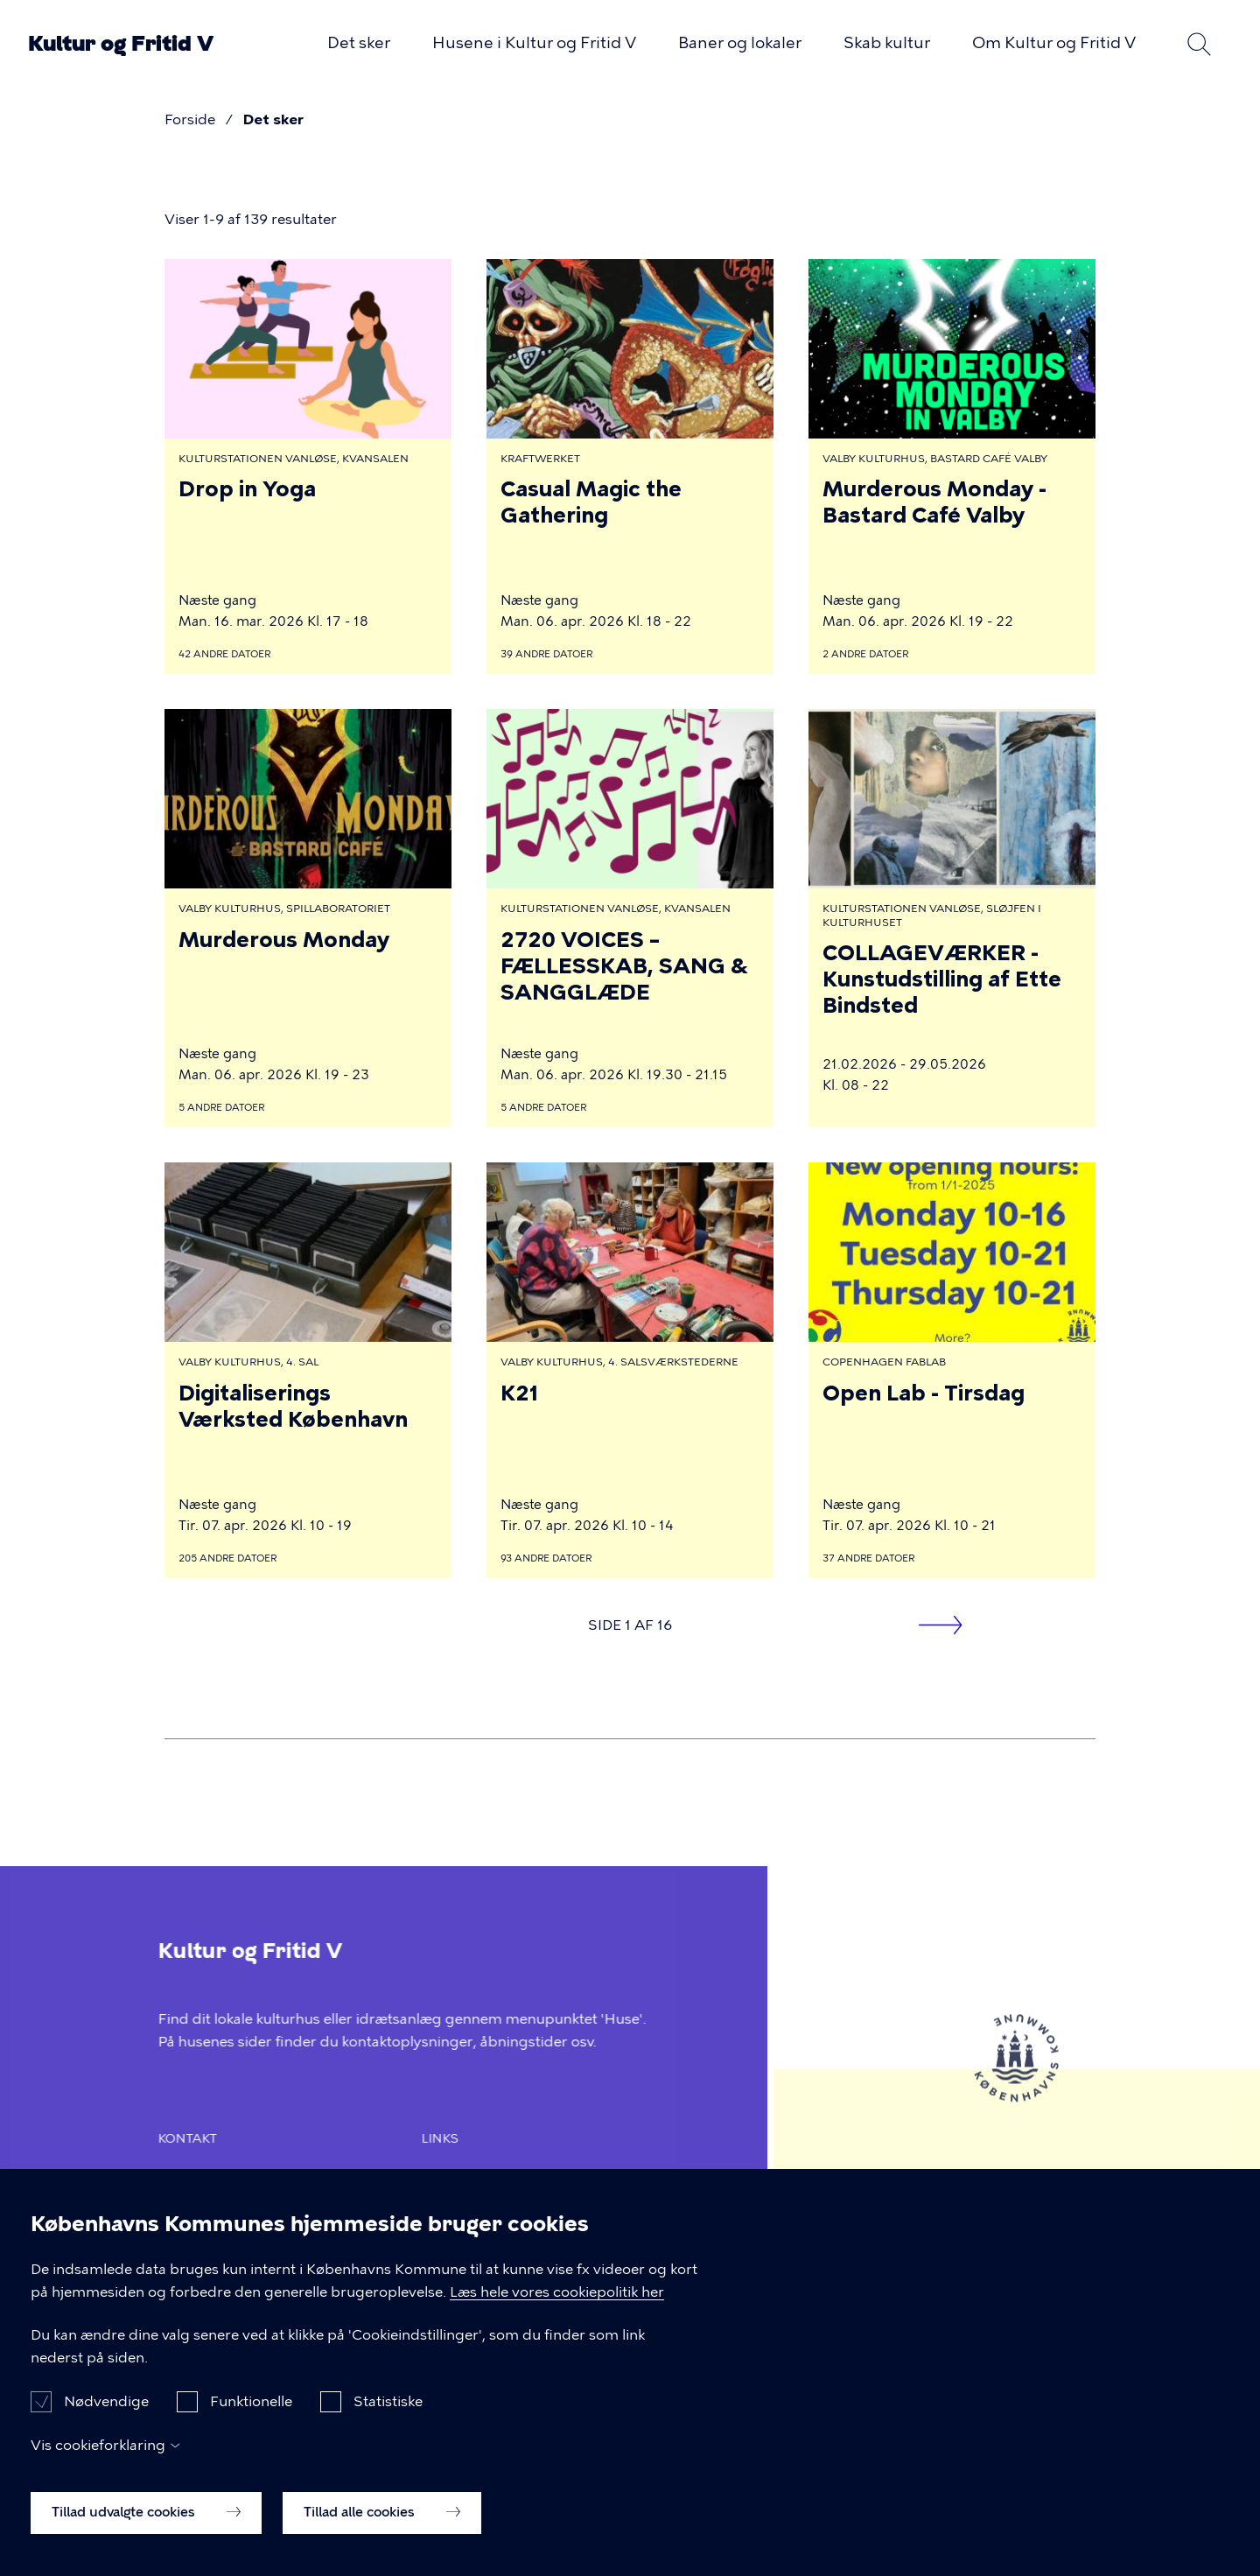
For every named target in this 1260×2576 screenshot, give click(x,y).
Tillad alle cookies (382, 2521)
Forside (189, 119)
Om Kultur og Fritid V (1054, 43)
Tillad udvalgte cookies (146, 2521)
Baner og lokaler (740, 43)
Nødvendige (106, 2410)
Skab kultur (887, 43)
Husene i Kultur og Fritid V (534, 43)
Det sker (358, 43)
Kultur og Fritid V (121, 44)
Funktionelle (251, 2410)
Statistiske (388, 2410)
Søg (1199, 44)
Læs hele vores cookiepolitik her (557, 2300)
